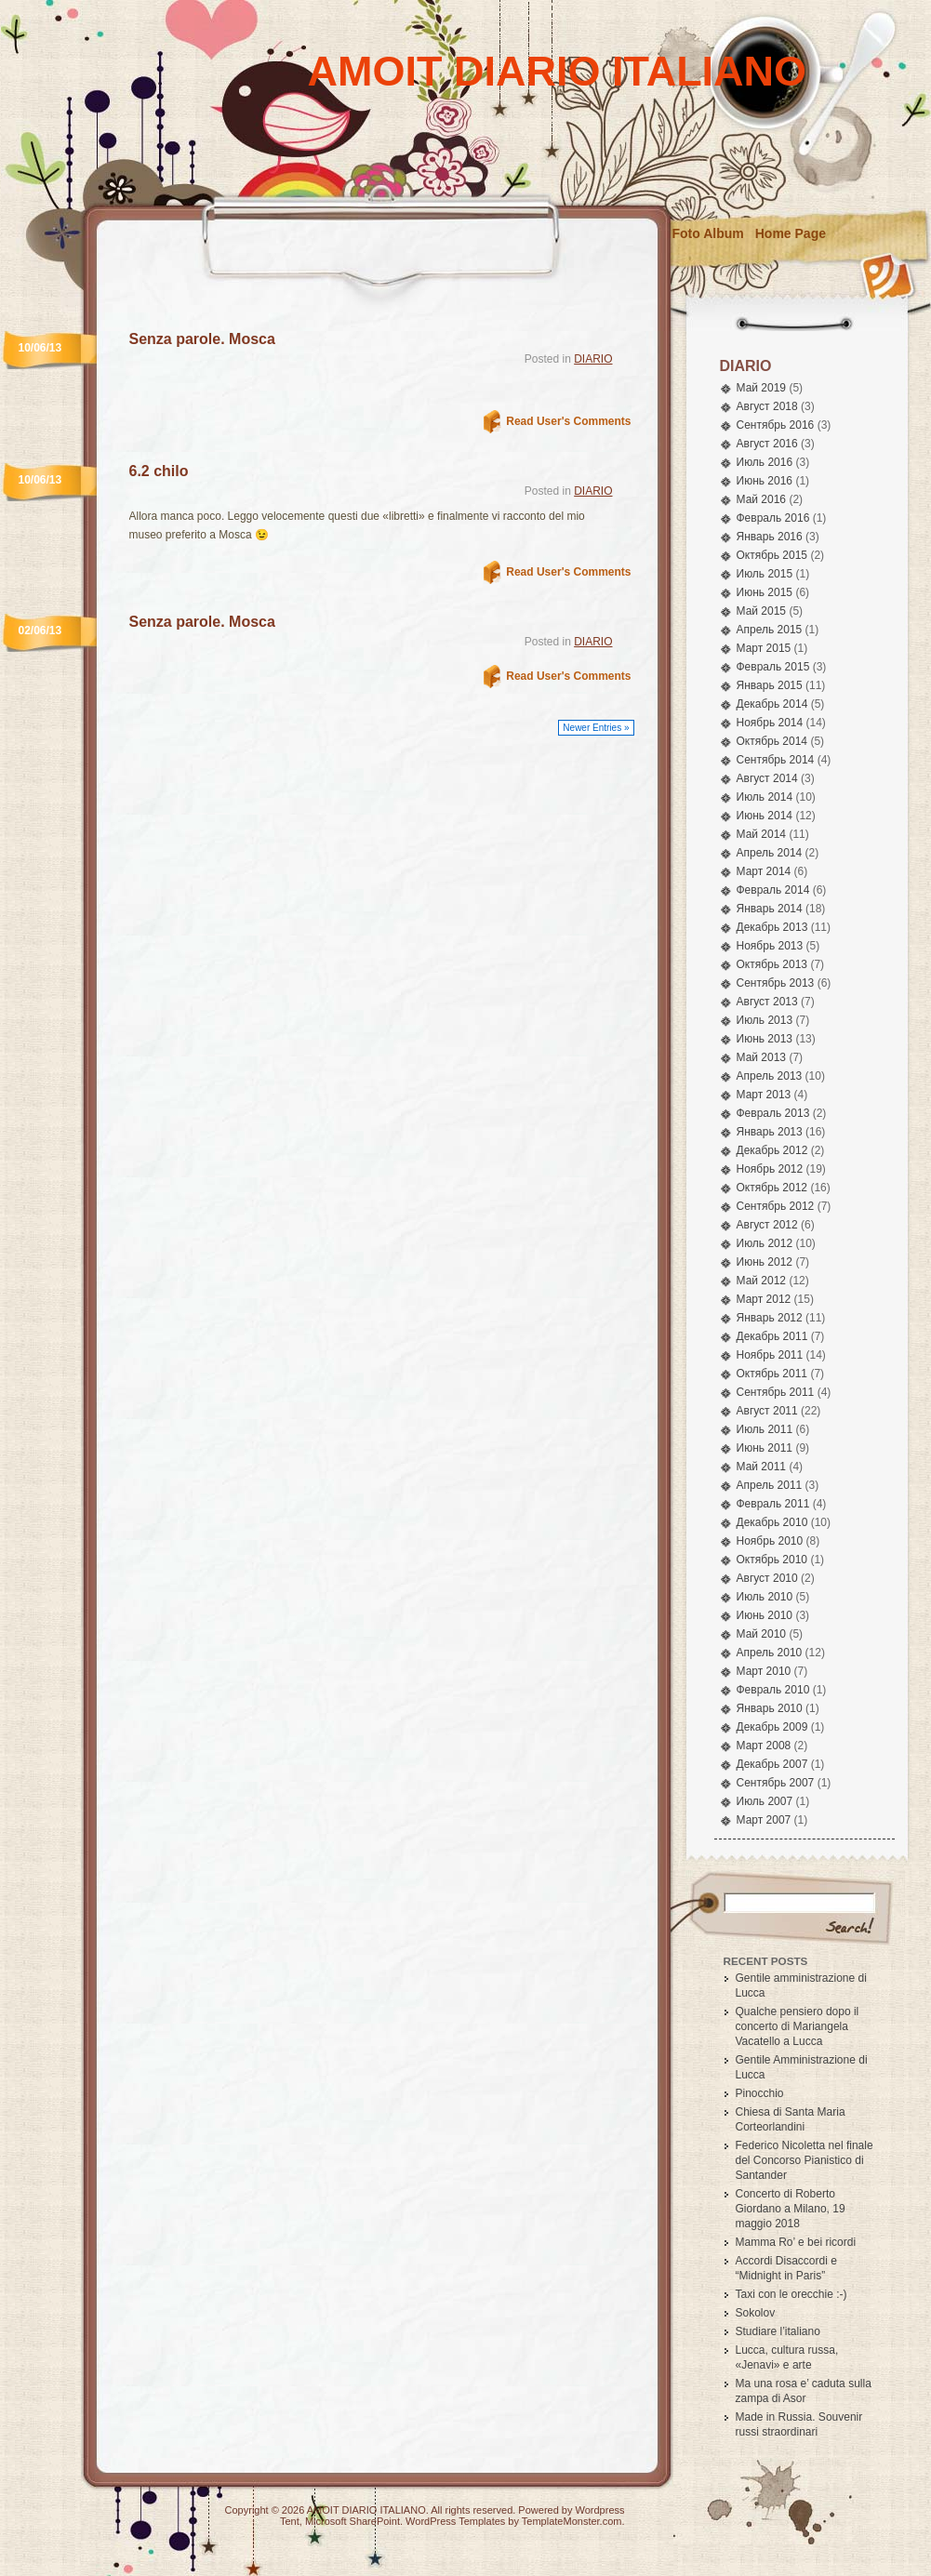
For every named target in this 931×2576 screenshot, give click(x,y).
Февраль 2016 (773, 517)
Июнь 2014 (765, 815)
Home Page (790, 233)
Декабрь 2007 (772, 1764)
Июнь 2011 (765, 1447)
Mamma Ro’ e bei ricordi (796, 2242)
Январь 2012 (770, 1317)
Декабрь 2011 (772, 1336)
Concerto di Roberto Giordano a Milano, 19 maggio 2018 (790, 2208)
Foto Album (708, 233)
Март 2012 (764, 1299)
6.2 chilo (159, 471)
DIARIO (593, 358)
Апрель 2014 (770, 852)
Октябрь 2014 (772, 741)
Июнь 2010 (765, 1615)
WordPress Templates (455, 2521)
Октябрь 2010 (772, 1559)
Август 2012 (767, 1224)
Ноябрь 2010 (770, 1540)
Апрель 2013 (770, 1075)
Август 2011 (767, 1410)
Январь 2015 (770, 685)
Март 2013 (764, 1094)
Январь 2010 (770, 1708)
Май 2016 (762, 499)
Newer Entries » (596, 728)
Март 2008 (764, 1745)
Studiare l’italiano (778, 2331)
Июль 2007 (765, 1801)
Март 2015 (764, 648)
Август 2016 (767, 443)
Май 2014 (762, 834)
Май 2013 (762, 1057)
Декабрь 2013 (772, 927)
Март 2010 (764, 1671)
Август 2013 (767, 1001)
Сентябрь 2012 (776, 1206)
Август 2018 (767, 406)
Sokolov (756, 2312)
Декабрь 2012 (772, 1150)
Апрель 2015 (770, 629)
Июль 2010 (765, 1596)
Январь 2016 (770, 536)
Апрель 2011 (770, 1485)
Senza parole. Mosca (202, 339)
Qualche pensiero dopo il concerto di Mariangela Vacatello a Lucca (797, 2026)
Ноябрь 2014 (770, 722)
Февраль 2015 (773, 666)
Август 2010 (767, 1578)
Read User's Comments (568, 421)
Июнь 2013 (765, 1038)
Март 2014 (764, 871)
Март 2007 (764, 1819)
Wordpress (600, 2510)
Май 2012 (762, 1280)
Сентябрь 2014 (776, 759)
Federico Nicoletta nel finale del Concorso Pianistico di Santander (804, 2160)
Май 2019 (762, 387)
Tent (289, 2521)
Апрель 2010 (770, 1652)
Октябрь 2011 (772, 1373)
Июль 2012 (765, 1243)
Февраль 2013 (773, 1113)
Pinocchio (760, 2093)
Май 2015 (762, 610)
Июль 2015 (765, 573)
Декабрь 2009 (772, 1726)
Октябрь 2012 (772, 1187)
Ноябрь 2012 (770, 1168)
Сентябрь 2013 (776, 982)
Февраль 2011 (773, 1503)
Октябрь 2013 (772, 964)
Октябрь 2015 (772, 555)
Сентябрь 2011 (776, 1392)
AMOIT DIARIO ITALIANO (557, 71)
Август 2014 (767, 778)
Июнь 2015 (765, 592)
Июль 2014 (765, 796)
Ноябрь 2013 (770, 945)
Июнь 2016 (765, 480)
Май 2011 (762, 1466)
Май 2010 (762, 1633)
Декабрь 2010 (772, 1522)
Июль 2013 (765, 1020)
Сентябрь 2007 (776, 1782)
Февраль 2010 (773, 1689)
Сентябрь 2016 (776, 425)
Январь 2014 (770, 908)
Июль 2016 (765, 462)
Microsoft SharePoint (352, 2521)
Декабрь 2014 (772, 703)
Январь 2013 (770, 1131)
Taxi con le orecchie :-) (791, 2294)
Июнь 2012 (765, 1261)
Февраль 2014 (773, 889)
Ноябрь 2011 (770, 1354)
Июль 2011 (765, 1429)
